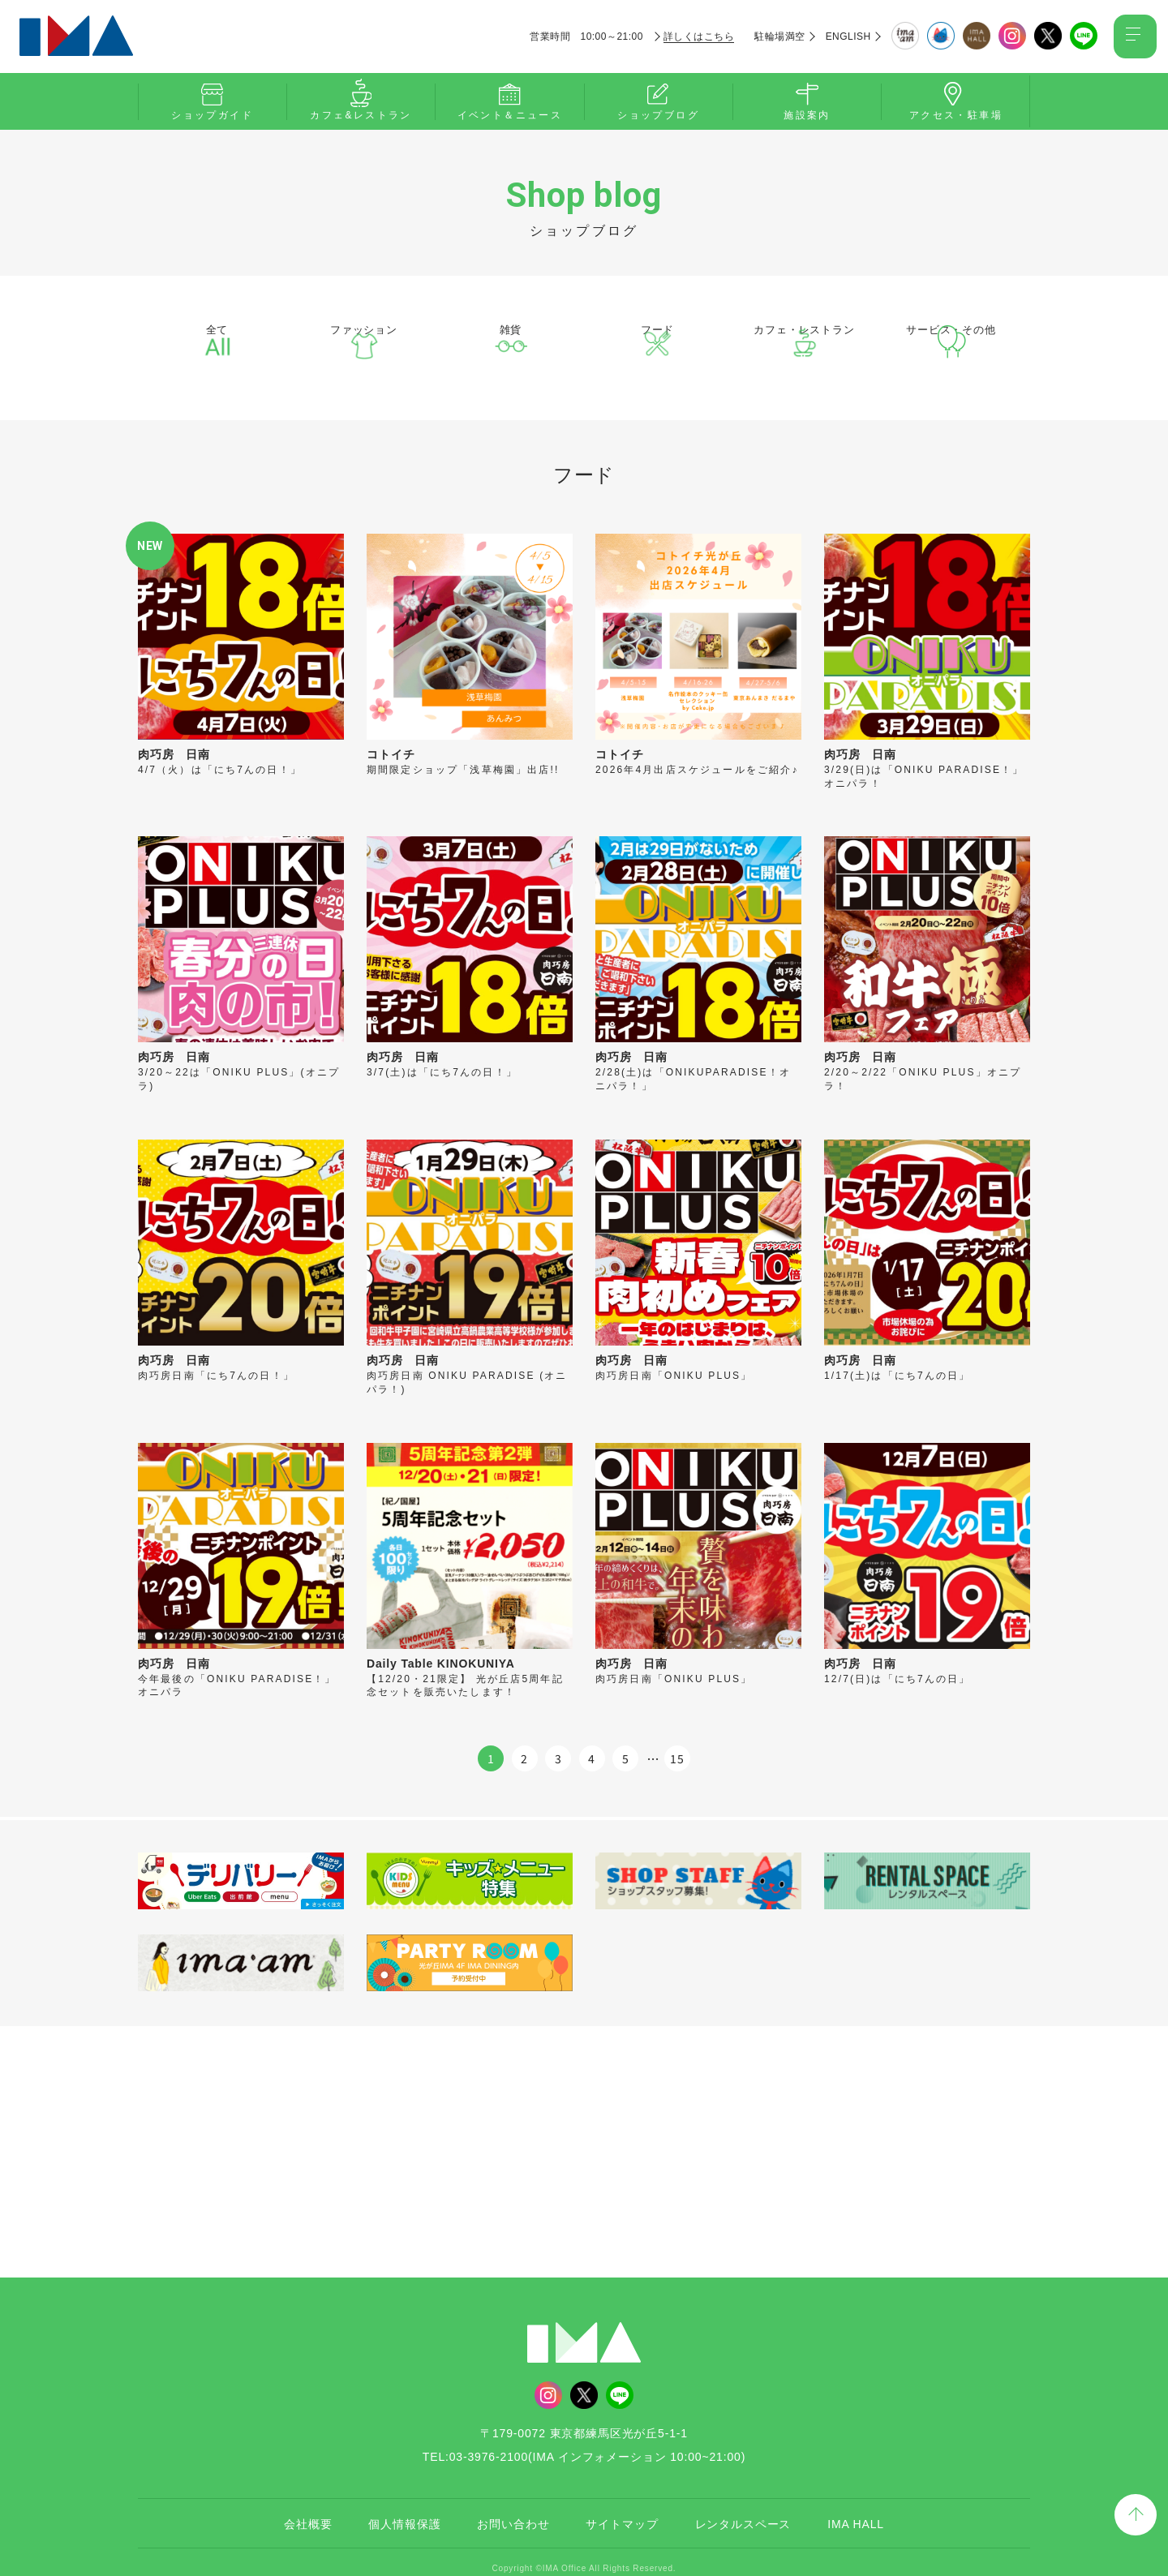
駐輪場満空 (774, 36)
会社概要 (308, 2511)
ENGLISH (842, 36)
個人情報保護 (404, 2511)
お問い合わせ (513, 2511)
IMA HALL (855, 2511)
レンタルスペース (743, 2511)
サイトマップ (622, 2511)
